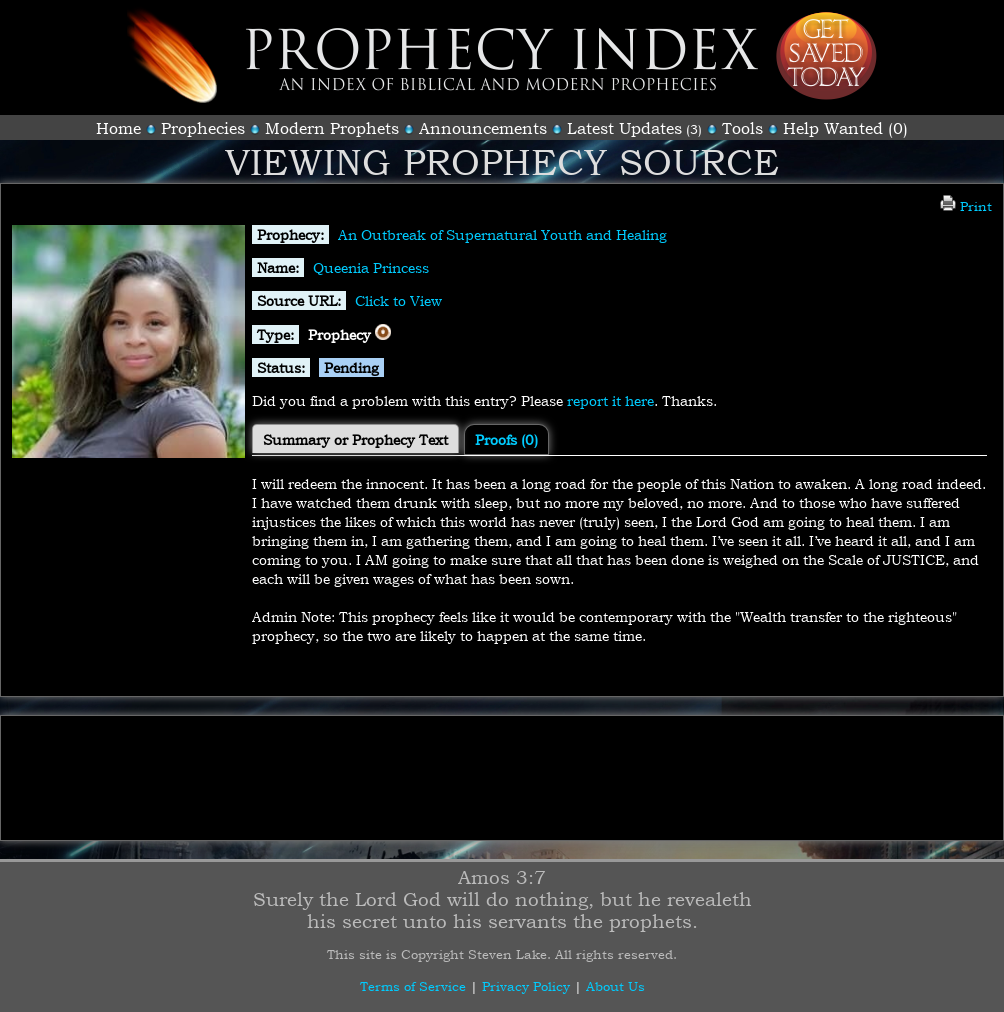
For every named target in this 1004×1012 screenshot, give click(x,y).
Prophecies (203, 128)
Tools (742, 128)
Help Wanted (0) (845, 128)
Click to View (398, 300)
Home (118, 128)
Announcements (483, 128)
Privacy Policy (526, 986)
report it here (610, 400)
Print (966, 206)
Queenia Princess (371, 267)
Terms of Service (413, 986)
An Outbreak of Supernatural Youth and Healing (502, 234)
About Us (615, 986)
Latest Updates (624, 128)
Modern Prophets (332, 128)
